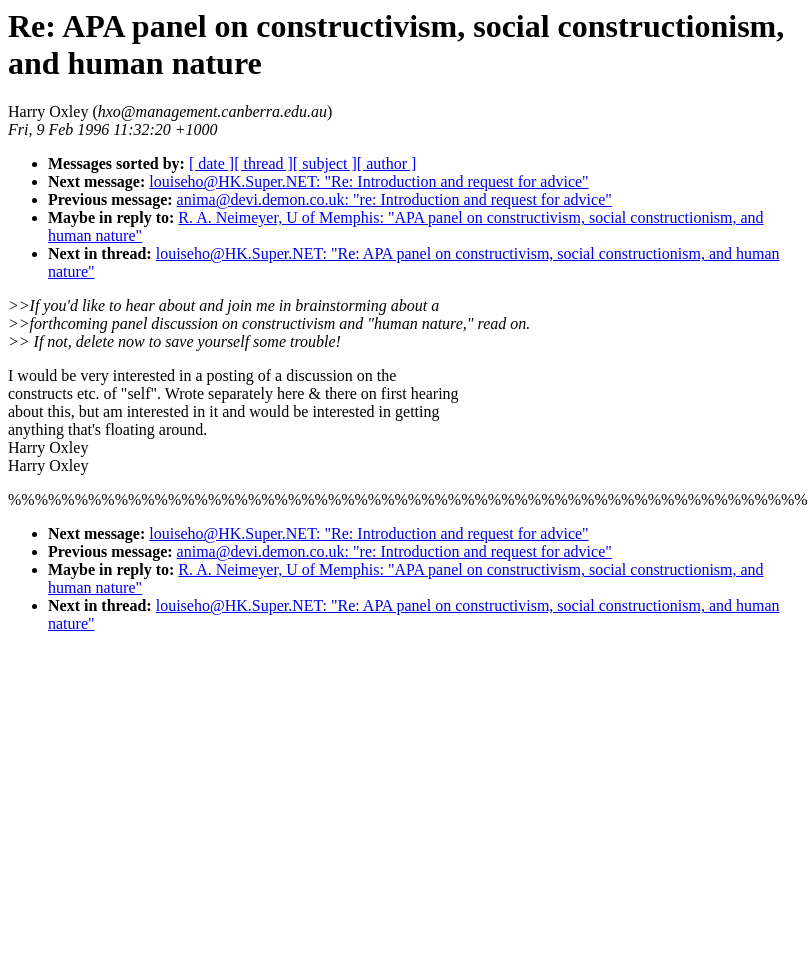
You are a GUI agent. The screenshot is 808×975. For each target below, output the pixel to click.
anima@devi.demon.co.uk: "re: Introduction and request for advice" (394, 199)
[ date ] (211, 163)
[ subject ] (325, 163)
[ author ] (387, 163)
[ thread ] (263, 163)
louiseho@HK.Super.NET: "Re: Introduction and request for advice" (368, 181)
